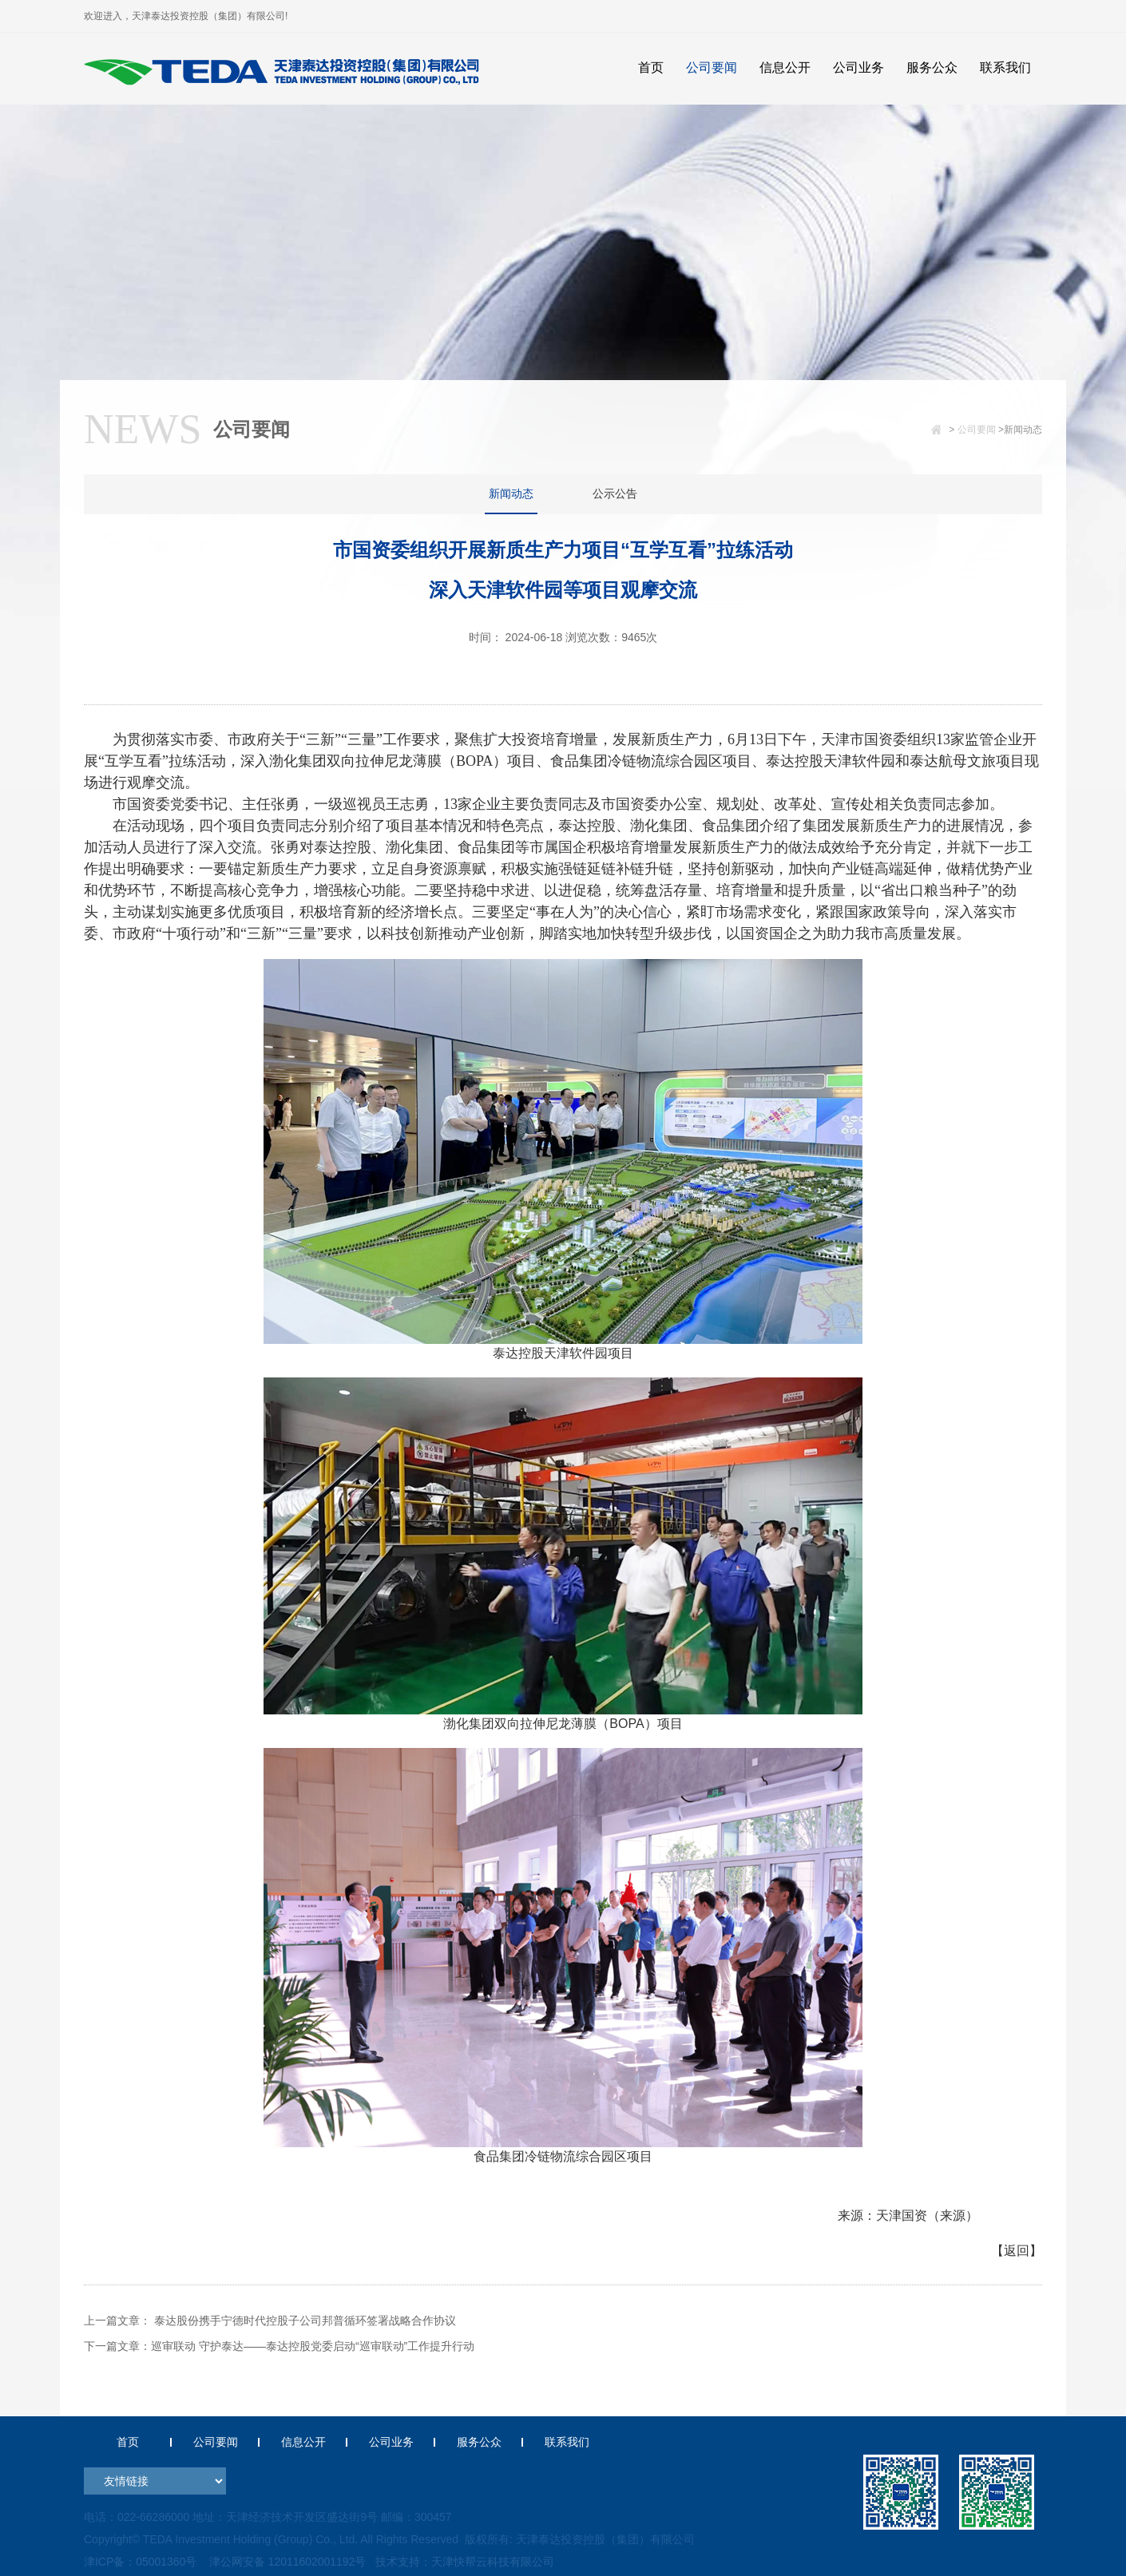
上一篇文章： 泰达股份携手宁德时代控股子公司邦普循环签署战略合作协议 (270, 2320)
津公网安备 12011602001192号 (285, 2561)
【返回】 (1016, 2250)
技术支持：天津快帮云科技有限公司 (464, 2561)
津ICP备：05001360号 (140, 2561)
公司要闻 (976, 429)
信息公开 (303, 2441)
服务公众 (479, 2441)
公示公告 (615, 493)
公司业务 (391, 2441)
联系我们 (567, 2441)
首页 (128, 2441)
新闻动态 (511, 493)
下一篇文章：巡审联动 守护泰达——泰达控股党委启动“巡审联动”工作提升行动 (279, 2346)
